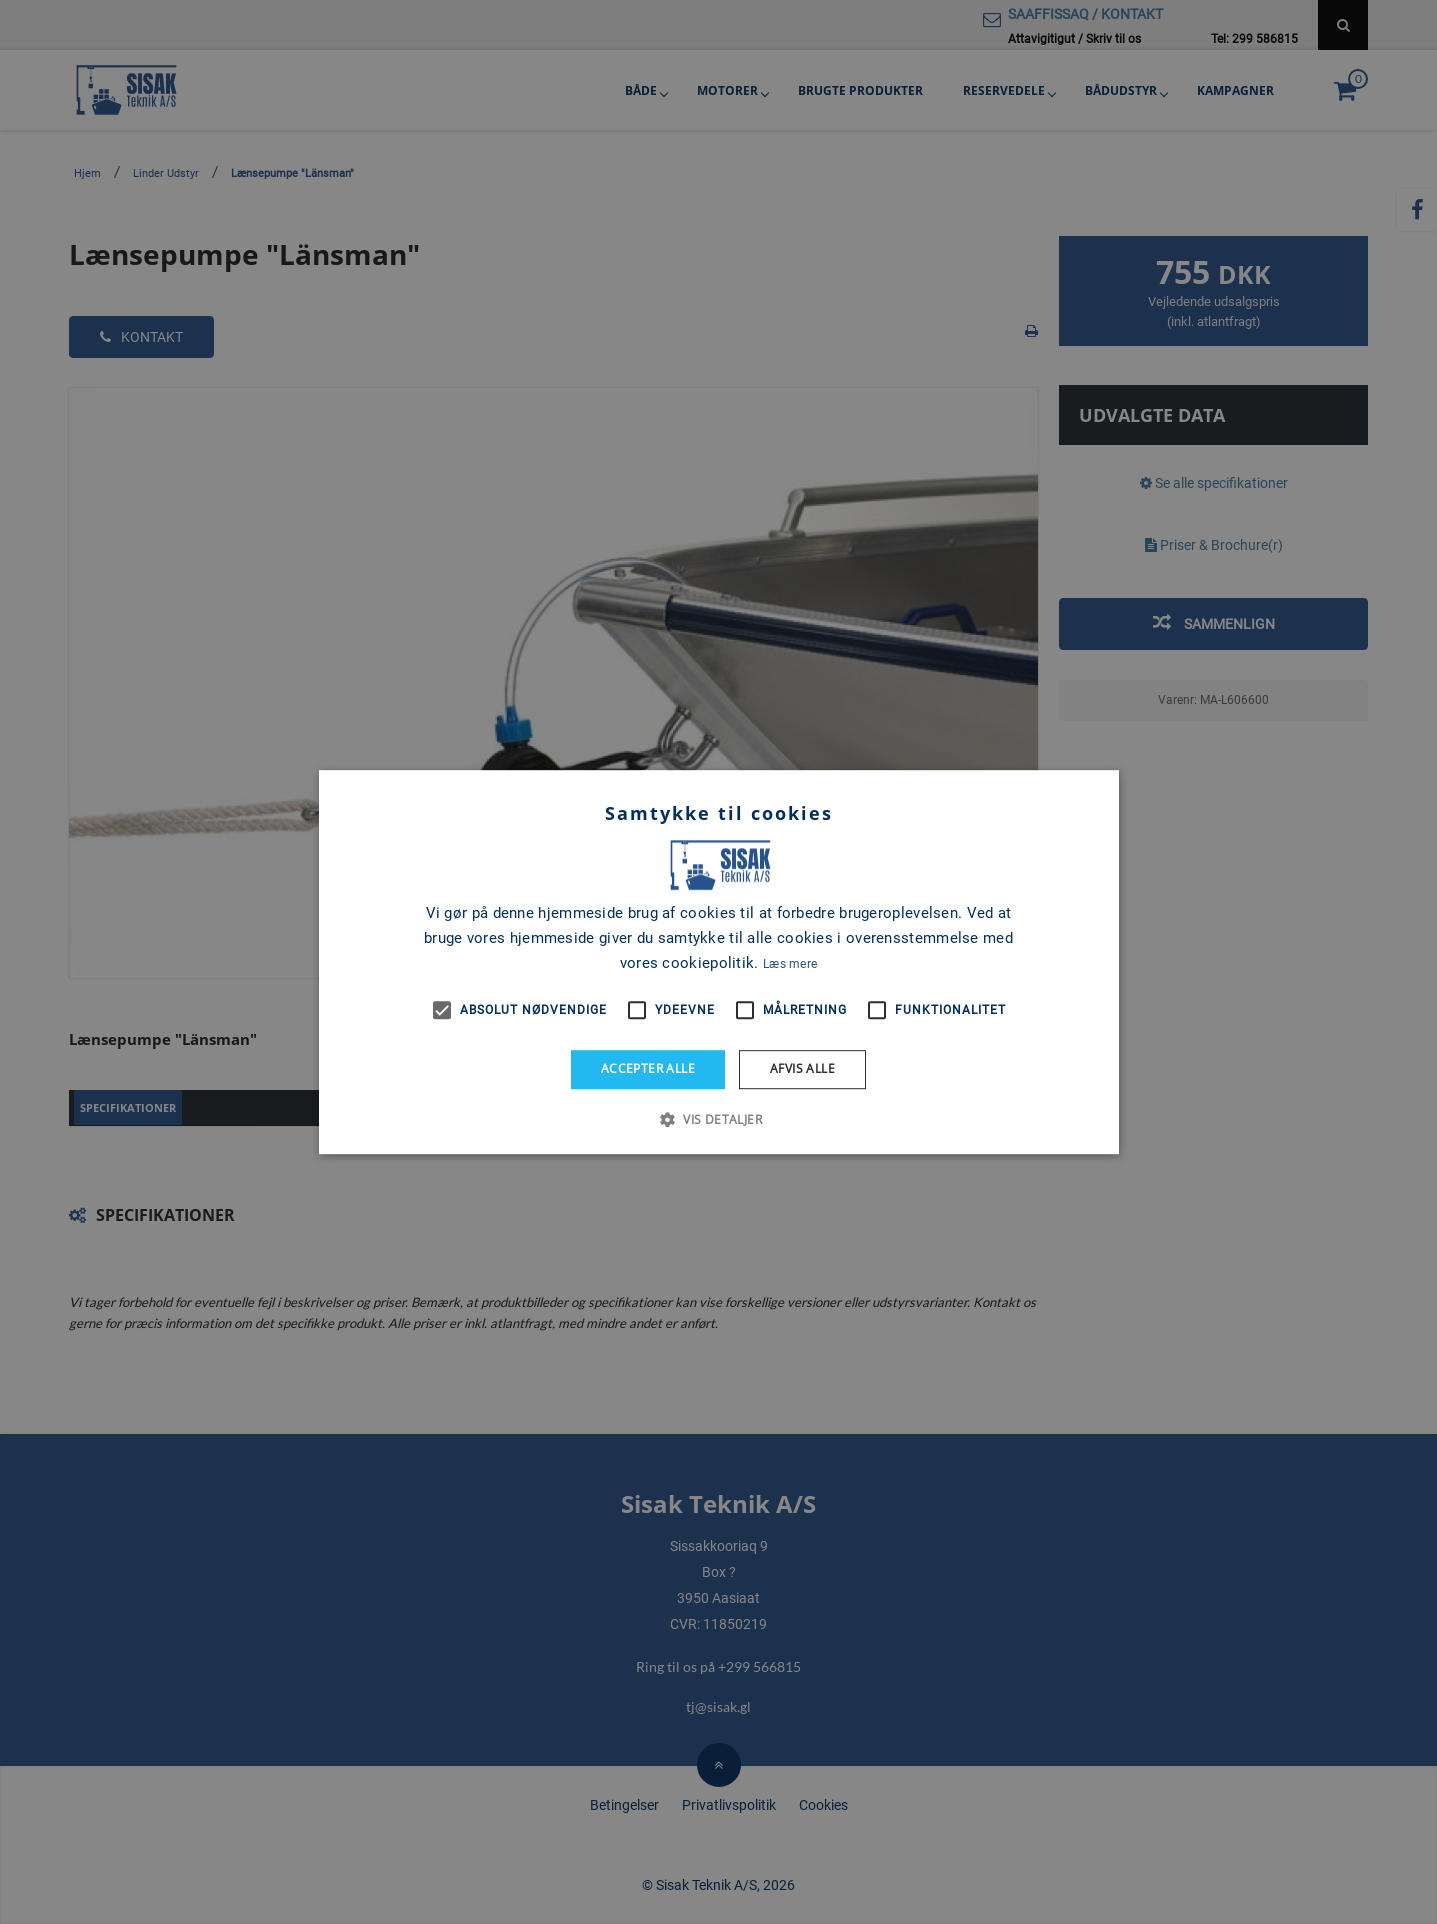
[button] (718, 1119)
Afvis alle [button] (802, 1068)
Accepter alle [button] (648, 1068)
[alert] (718, 962)
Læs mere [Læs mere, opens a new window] (790, 964)
